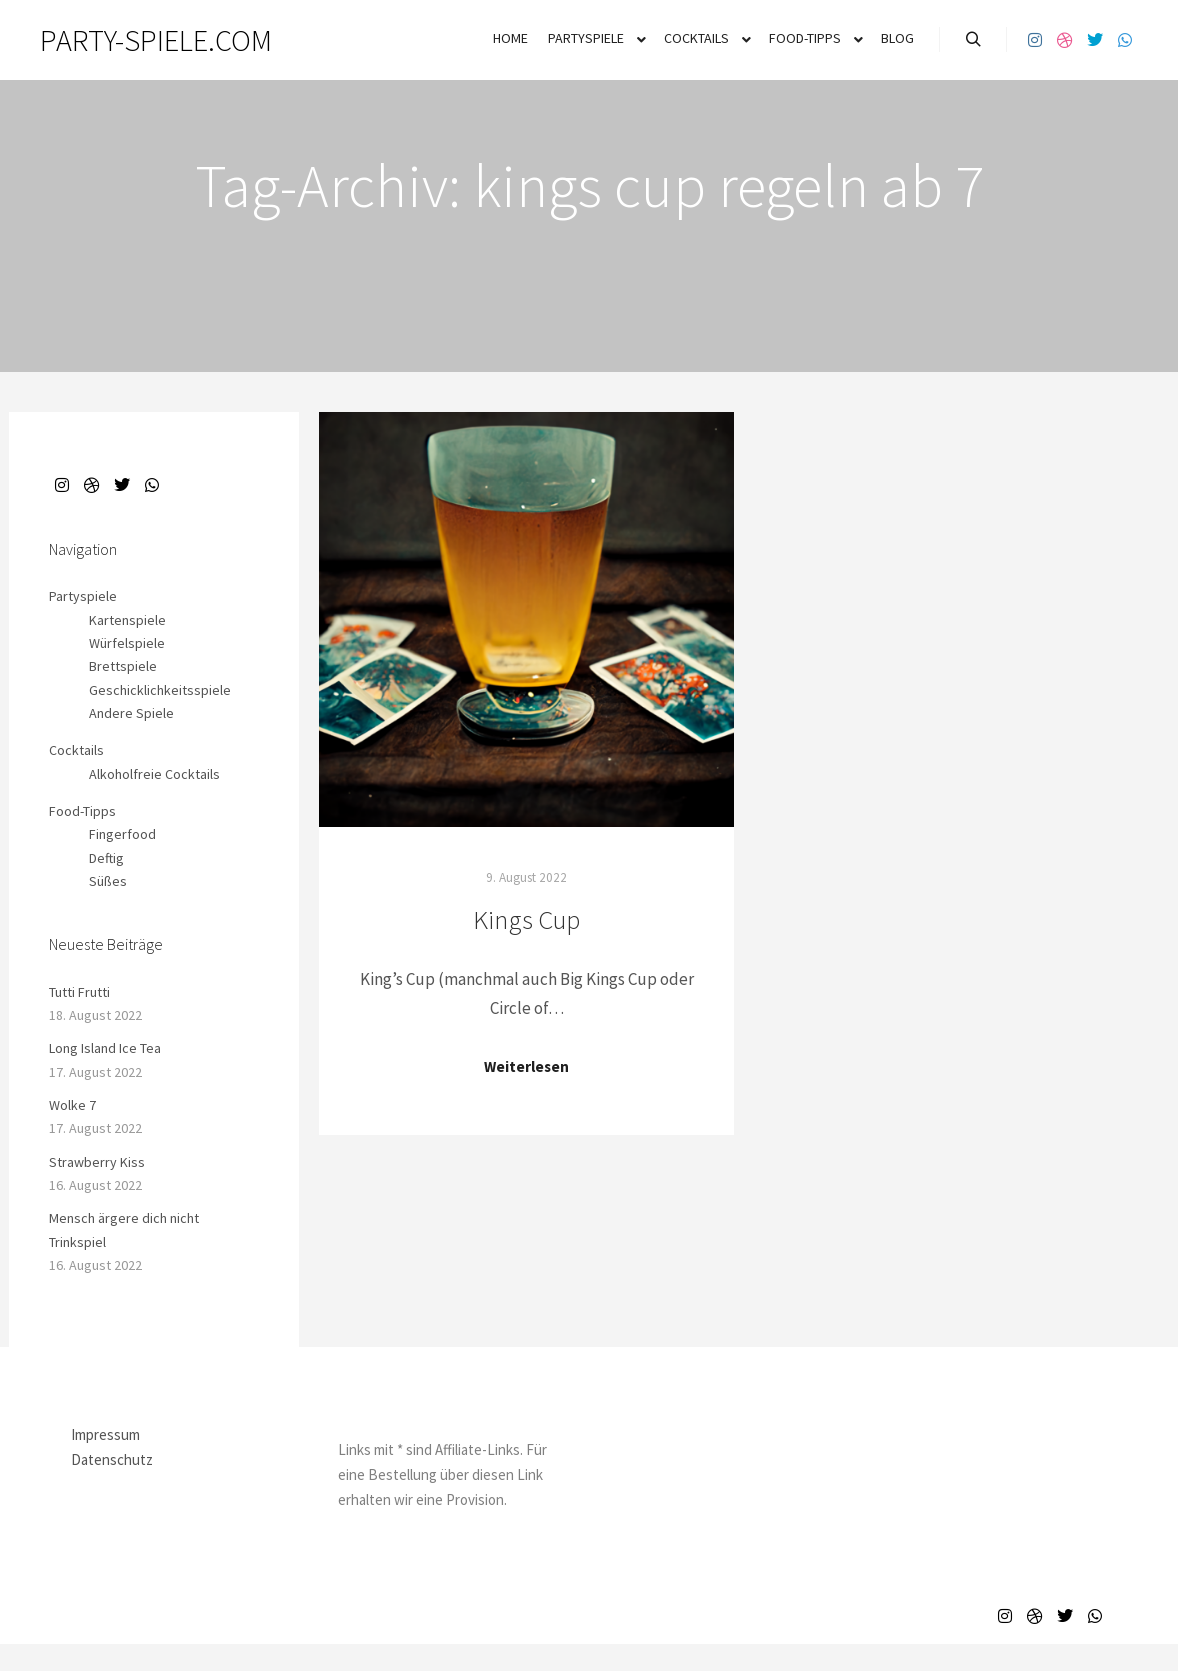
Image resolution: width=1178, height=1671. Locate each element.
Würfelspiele (127, 643)
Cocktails (76, 750)
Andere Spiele (131, 713)
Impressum (105, 1434)
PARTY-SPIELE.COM (140, 40)
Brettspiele (123, 666)
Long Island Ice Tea (105, 1048)
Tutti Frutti (79, 992)
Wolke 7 (72, 1105)
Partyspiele (83, 596)
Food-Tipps (82, 811)
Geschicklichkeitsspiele (160, 690)
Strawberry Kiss (97, 1162)
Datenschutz (112, 1459)
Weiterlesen (526, 1066)
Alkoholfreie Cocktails (154, 774)
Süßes (108, 881)
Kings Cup (526, 919)
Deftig (106, 858)
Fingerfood (122, 834)
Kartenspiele (127, 620)
